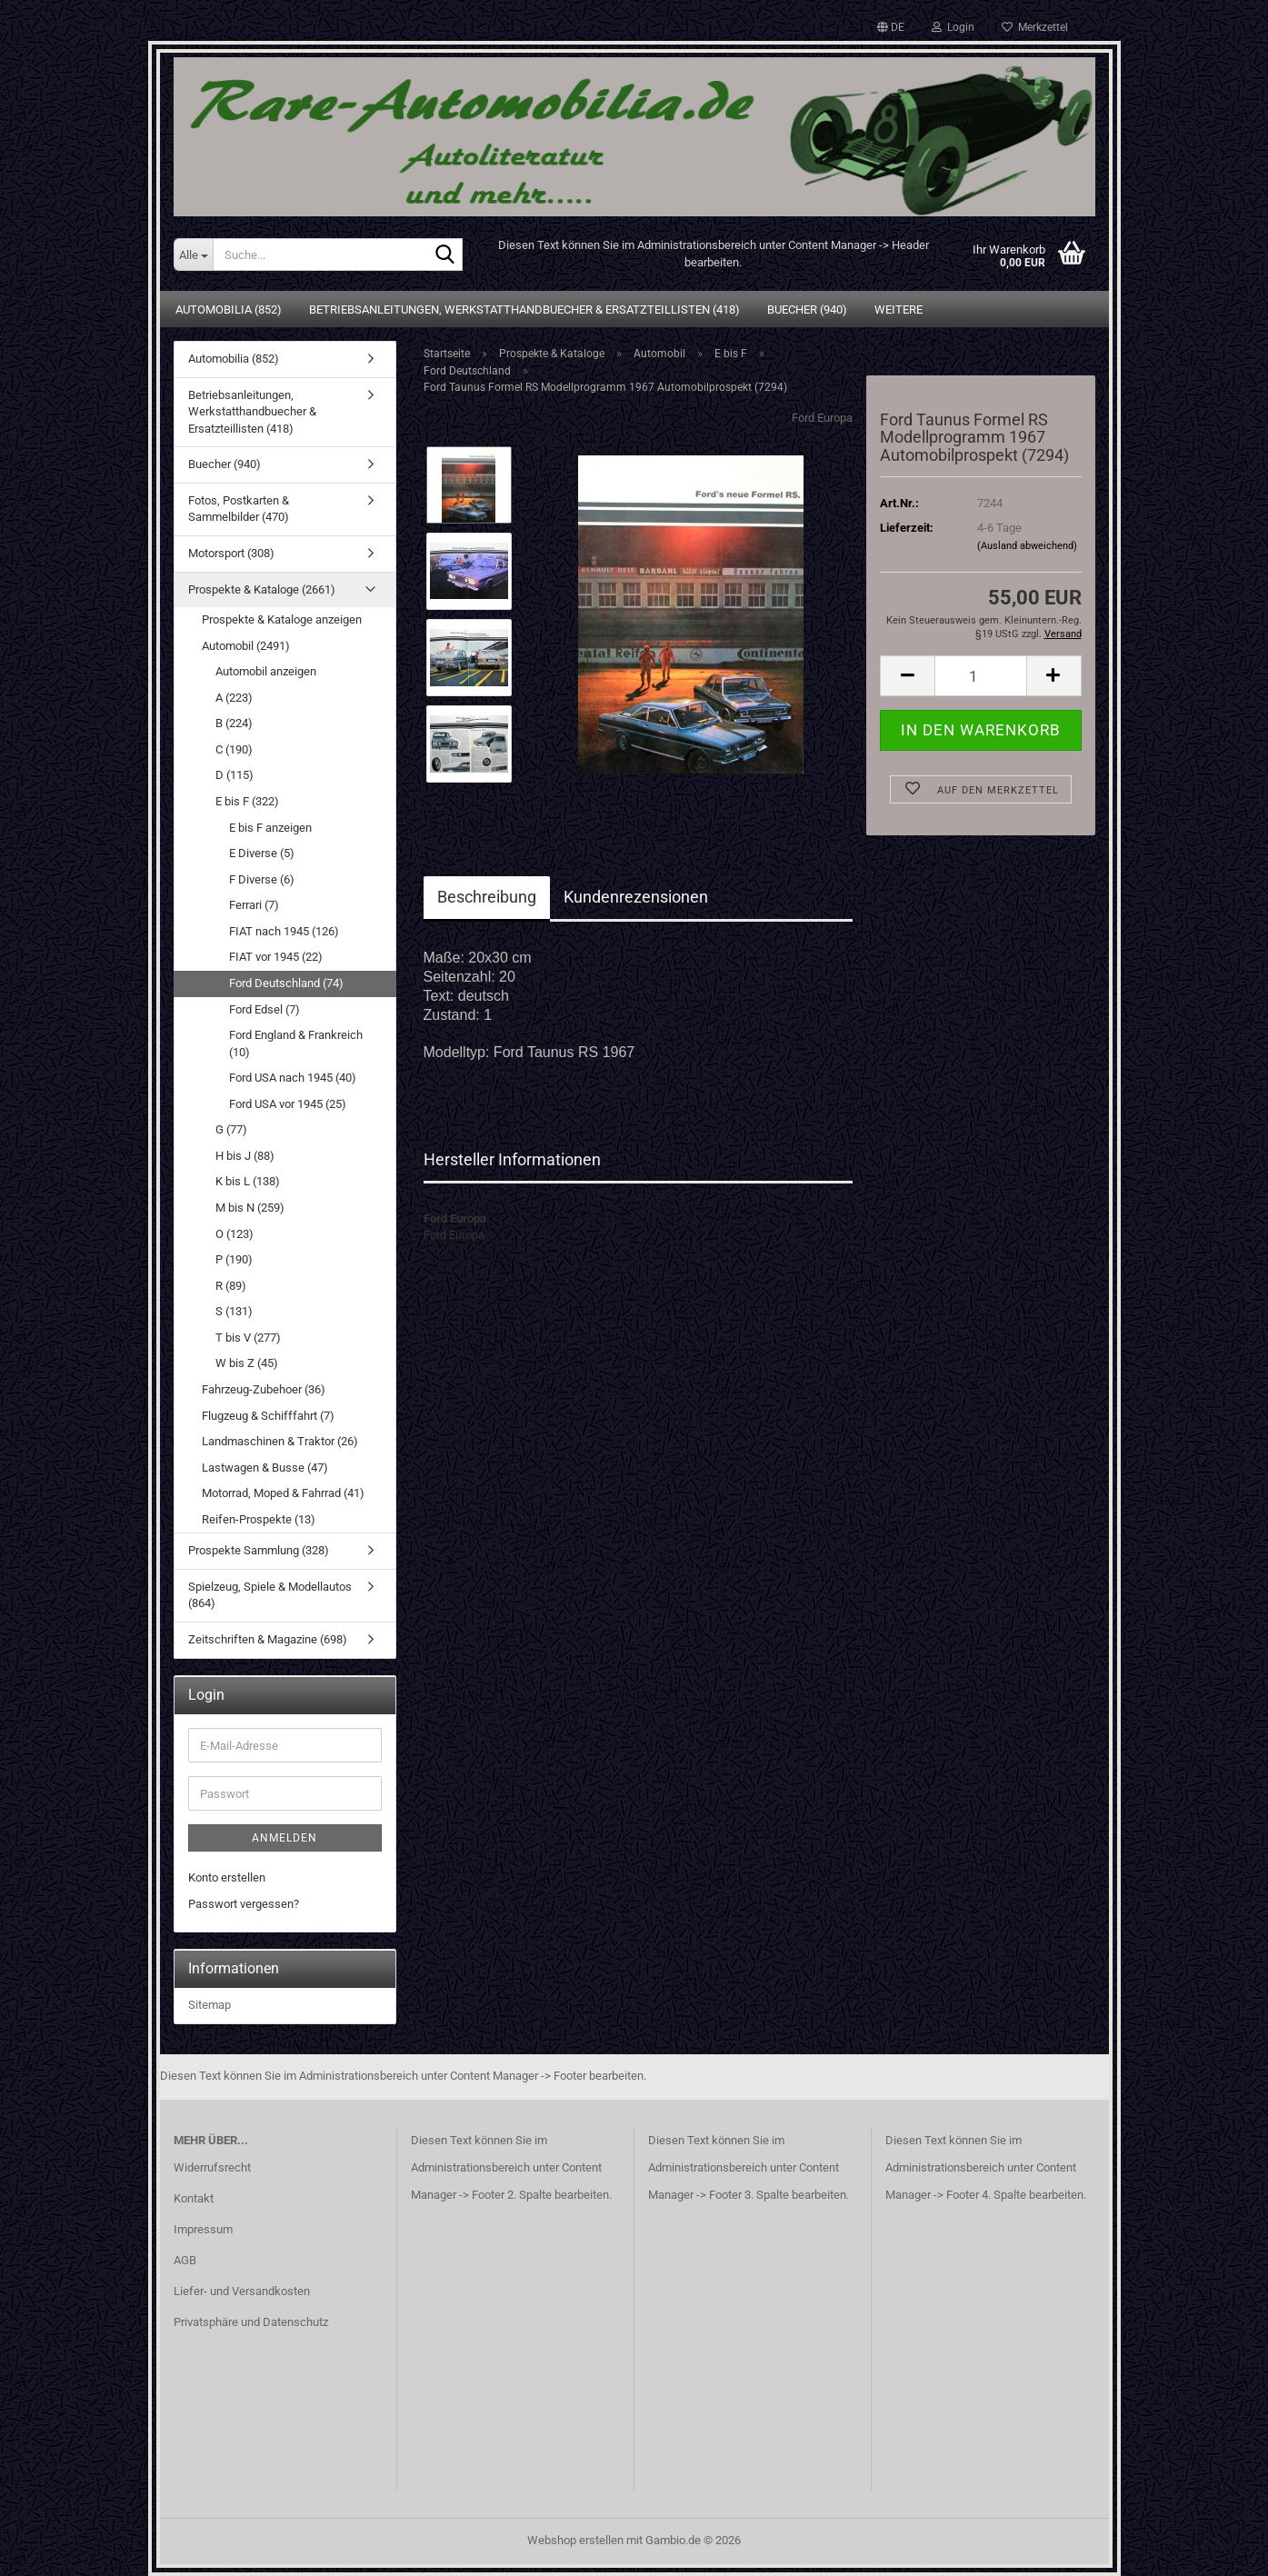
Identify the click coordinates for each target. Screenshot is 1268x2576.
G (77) (231, 1129)
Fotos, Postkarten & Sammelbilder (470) (238, 509)
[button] (891, 27)
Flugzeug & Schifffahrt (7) (268, 1416)
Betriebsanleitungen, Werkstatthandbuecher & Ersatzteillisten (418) (524, 309)
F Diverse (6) (262, 879)
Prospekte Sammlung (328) (258, 1550)
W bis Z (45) (246, 1363)
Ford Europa (822, 417)
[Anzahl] (980, 675)
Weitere (898, 309)
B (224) (234, 723)
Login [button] (953, 27)
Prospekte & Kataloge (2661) (261, 589)
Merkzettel (1035, 27)
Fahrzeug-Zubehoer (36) (263, 1389)
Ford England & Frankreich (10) (296, 1043)
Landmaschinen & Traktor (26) (280, 1441)
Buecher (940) (807, 309)
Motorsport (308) (231, 553)
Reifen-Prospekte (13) (258, 1519)
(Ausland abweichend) (1027, 546)
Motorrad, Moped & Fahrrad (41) (283, 1493)
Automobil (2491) (246, 646)
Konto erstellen (226, 1877)
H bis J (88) (245, 1156)
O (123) (234, 1234)
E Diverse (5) (262, 853)
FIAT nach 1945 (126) (284, 931)
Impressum (203, 2229)
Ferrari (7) (254, 905)
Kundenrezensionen (636, 896)
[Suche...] (193, 254)
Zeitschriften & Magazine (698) (267, 1639)
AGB (185, 2260)
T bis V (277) (248, 1337)
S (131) (234, 1311)
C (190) (234, 749)
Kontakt (194, 2198)
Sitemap (209, 2005)
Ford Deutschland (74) (286, 983)
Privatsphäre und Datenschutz (251, 2322)
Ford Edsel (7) (264, 1009)
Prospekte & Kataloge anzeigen (282, 619)
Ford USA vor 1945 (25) (287, 1104)
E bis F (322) (247, 801)
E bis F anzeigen (270, 827)
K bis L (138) (247, 1181)
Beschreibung (486, 896)
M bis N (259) (250, 1207)
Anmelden (284, 1838)
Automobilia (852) (228, 309)
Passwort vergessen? (243, 1904)
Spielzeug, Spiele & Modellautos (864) (270, 1595)
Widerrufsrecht (212, 2167)
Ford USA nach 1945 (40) (292, 1077)
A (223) (234, 697)
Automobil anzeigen (265, 671)
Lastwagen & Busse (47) (265, 1467)
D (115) (234, 775)
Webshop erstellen (575, 2540)
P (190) (234, 1259)
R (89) (230, 1286)
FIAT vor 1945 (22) (276, 957)
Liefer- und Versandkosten (242, 2291)
